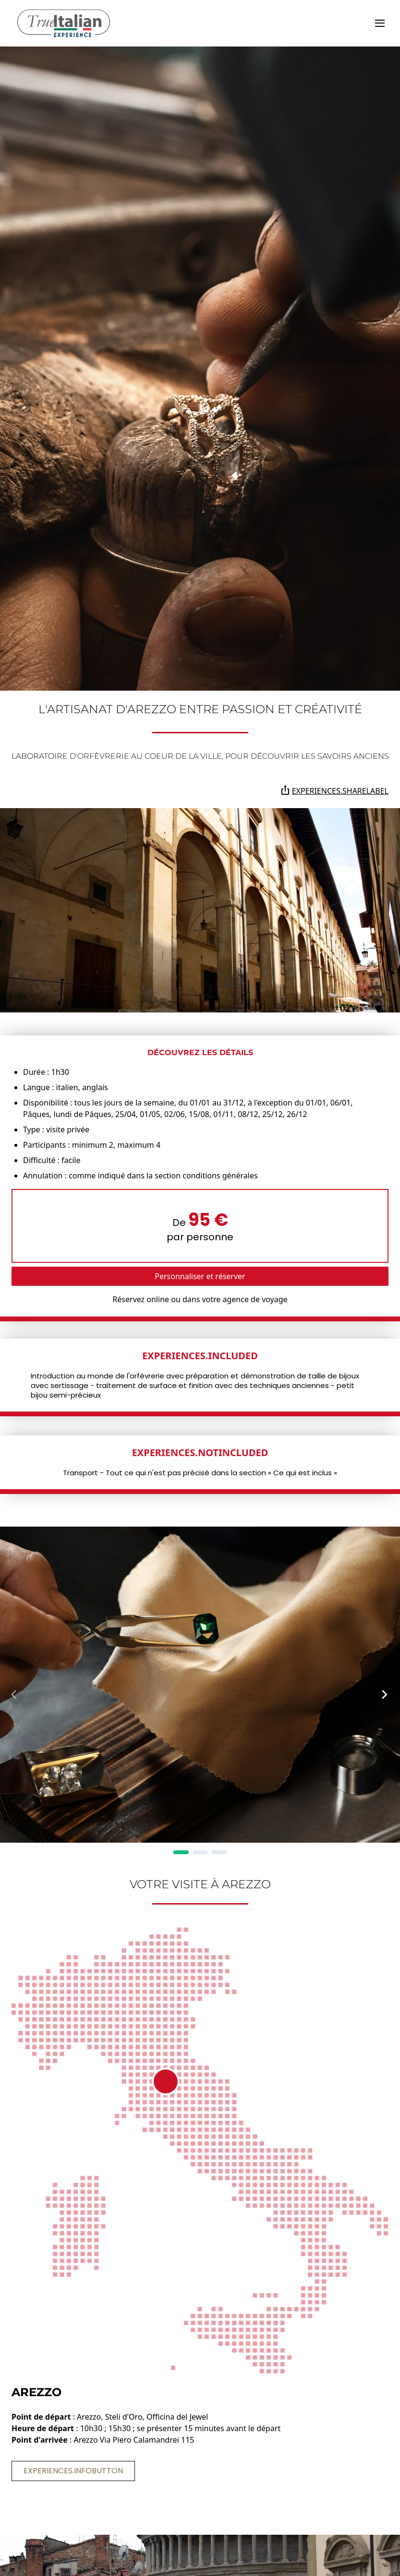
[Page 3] (219, 1852)
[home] (63, 23)
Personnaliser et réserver (200, 1276)
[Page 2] (200, 1852)
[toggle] (380, 23)
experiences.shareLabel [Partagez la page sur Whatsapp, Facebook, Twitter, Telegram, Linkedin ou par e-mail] (334, 790)
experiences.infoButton (73, 2470)
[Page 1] (181, 1852)
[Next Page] (384, 1694)
